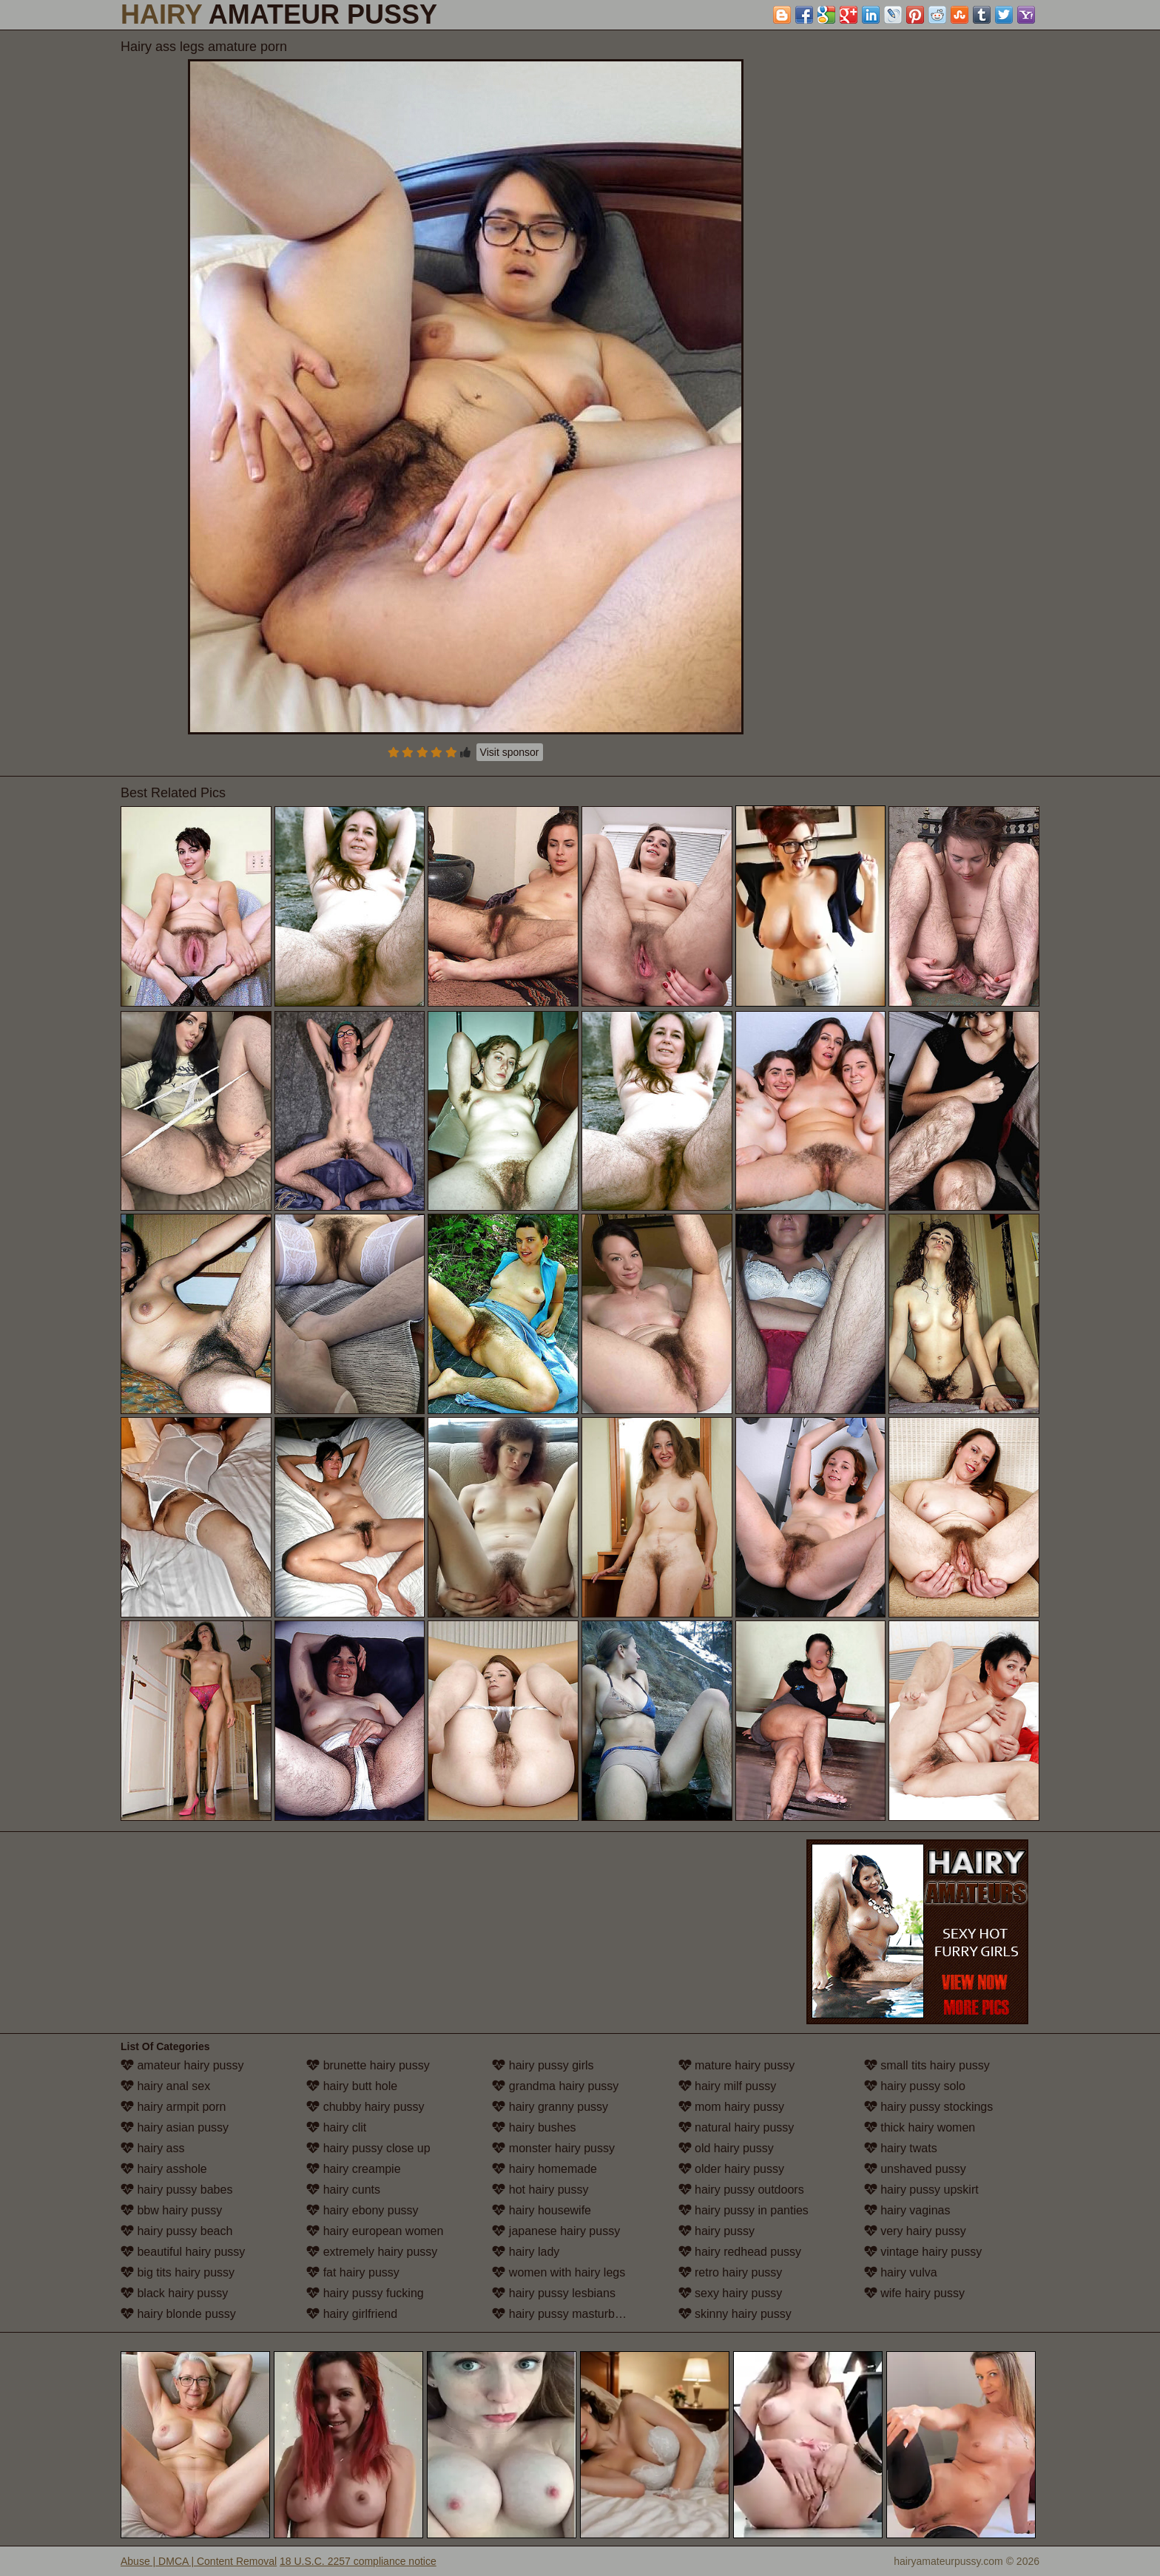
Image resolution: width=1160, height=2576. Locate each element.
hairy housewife (541, 2210)
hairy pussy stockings (929, 2106)
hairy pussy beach (176, 2231)
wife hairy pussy (914, 2293)
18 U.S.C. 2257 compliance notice (358, 2561)
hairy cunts (343, 2189)
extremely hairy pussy (371, 2251)
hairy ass (152, 2148)
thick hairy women (920, 2127)
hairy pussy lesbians (554, 2293)
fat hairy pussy (352, 2272)
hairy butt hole (351, 2086)
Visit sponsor (509, 752)
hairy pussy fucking (365, 2293)
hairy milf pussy (727, 2086)
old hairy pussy (726, 2148)
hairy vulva (900, 2272)
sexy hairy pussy (730, 2293)
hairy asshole (164, 2169)
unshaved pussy (915, 2169)
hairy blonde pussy (178, 2314)
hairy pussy (716, 2231)
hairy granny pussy (550, 2106)
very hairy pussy (915, 2231)
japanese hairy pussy (556, 2231)
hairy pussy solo (914, 2086)
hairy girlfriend (351, 2314)
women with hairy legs (558, 2272)
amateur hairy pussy (182, 2065)
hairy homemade (544, 2169)
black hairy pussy (174, 2293)
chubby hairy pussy (365, 2106)
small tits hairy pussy (927, 2065)
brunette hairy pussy (368, 2065)
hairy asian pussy (175, 2127)
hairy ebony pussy (362, 2210)
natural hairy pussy (736, 2127)
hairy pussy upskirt (921, 2189)
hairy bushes (534, 2127)
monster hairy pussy (553, 2148)
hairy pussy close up (368, 2148)
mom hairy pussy (731, 2106)
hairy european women (374, 2231)
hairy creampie (353, 2169)
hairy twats (900, 2148)
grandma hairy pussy (555, 2086)
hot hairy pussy (540, 2189)
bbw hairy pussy (171, 2210)
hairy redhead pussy (740, 2251)
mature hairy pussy (736, 2065)
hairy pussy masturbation (566, 2314)
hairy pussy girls (542, 2065)
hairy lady (525, 2251)
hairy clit (336, 2127)
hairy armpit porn (173, 2106)
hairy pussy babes (176, 2189)
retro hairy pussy (730, 2272)
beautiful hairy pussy (183, 2251)
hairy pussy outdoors (741, 2189)
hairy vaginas (907, 2210)
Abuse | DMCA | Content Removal (199, 2561)
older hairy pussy (731, 2169)
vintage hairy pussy (923, 2251)
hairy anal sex (165, 2086)
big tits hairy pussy (178, 2272)
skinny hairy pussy (735, 2314)
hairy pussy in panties (743, 2210)
